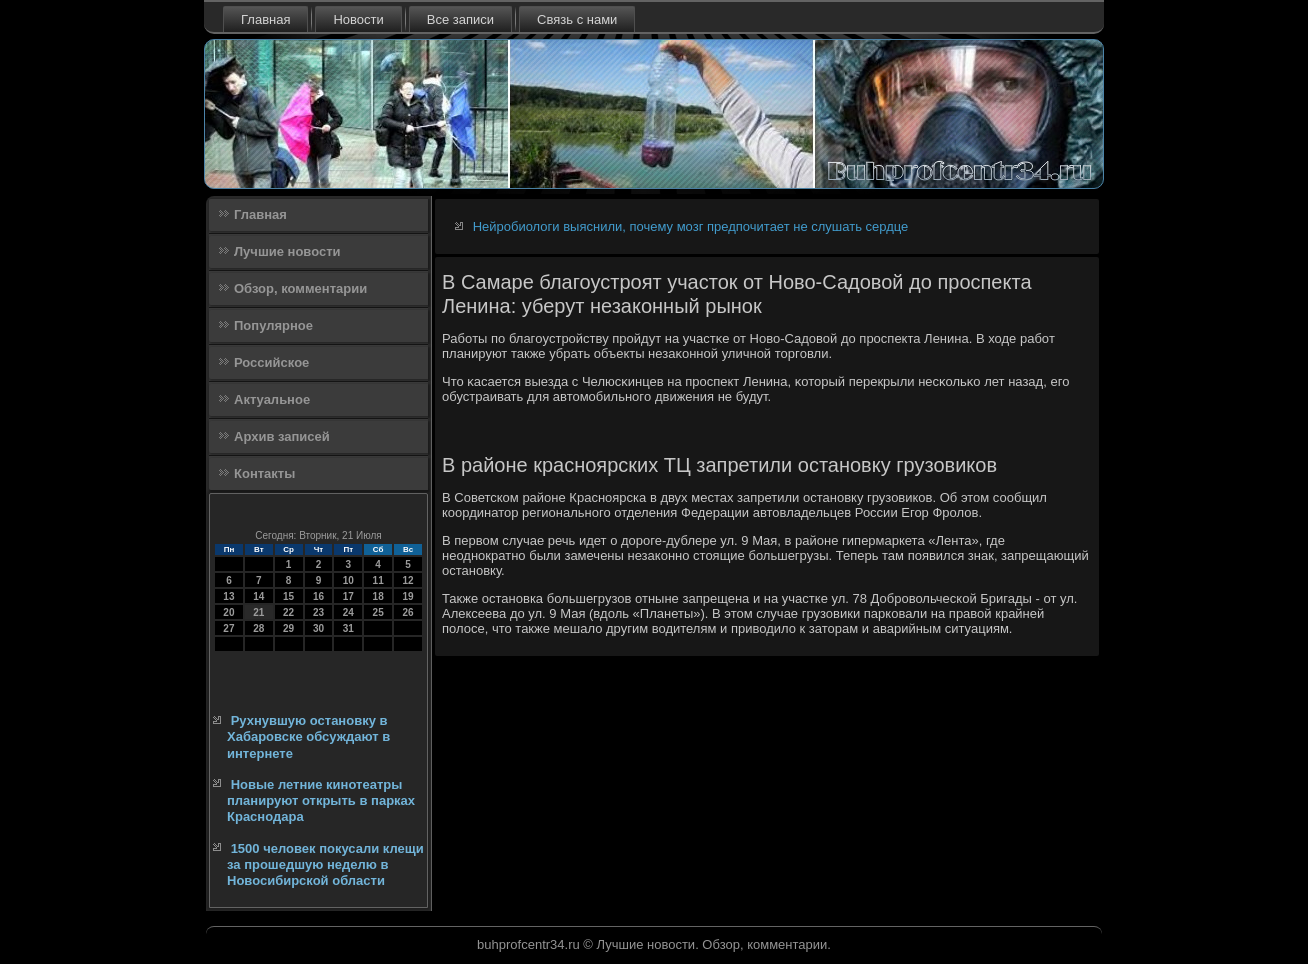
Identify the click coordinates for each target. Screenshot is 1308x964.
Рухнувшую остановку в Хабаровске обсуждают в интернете (308, 737)
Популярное (273, 325)
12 (407, 580)
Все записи (460, 19)
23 (318, 612)
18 (378, 596)
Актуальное (272, 399)
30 (318, 628)
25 (378, 612)
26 (407, 612)
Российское (271, 362)
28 (258, 628)
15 (288, 596)
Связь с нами (577, 19)
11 (378, 580)
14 (258, 596)
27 (228, 628)
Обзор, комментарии (300, 288)
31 (348, 628)
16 (318, 596)
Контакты (264, 473)
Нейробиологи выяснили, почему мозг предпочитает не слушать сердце (691, 226)
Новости (358, 19)
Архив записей (282, 436)
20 (228, 612)
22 (288, 612)
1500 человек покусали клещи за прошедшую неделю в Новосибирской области (325, 865)
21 (258, 612)
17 (348, 596)
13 (228, 596)
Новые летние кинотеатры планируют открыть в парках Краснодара (321, 801)
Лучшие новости (287, 251)
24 (348, 612)
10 (348, 580)
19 (407, 596)
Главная (265, 19)
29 (288, 628)
